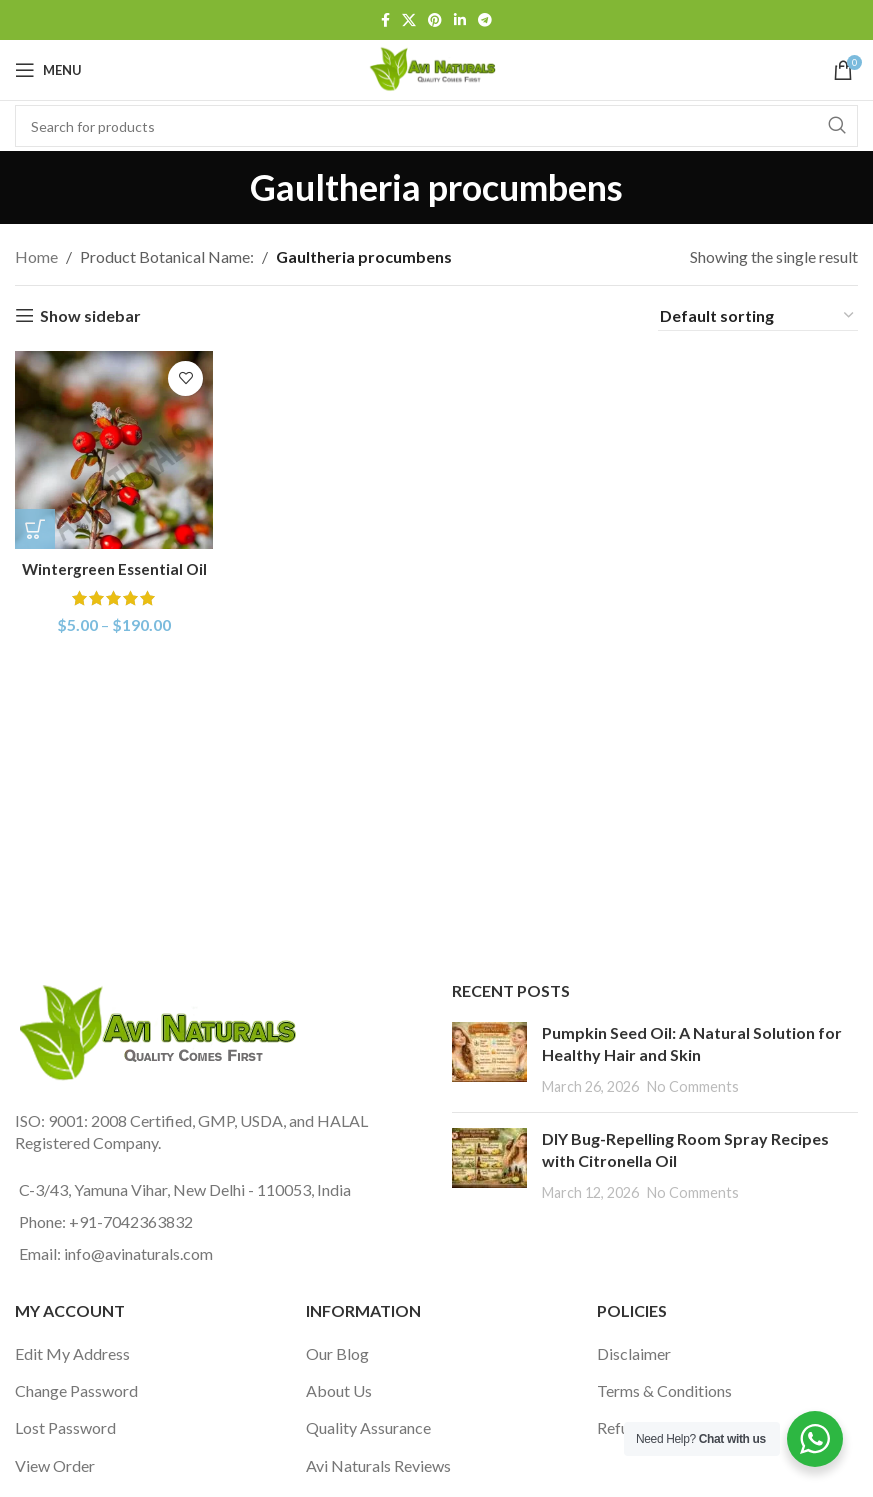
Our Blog (337, 1353)
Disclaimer (634, 1353)
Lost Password (65, 1427)
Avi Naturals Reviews (378, 1465)
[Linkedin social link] (460, 20)
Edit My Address (72, 1353)
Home (36, 256)
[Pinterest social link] (435, 20)
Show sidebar (90, 315)
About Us (339, 1390)
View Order (55, 1465)
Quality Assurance (368, 1427)
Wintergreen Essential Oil (112, 566)
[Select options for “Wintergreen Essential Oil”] (35, 527)
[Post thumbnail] (489, 1059)
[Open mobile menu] (48, 70)
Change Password (76, 1390)
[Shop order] (758, 316)
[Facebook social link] (385, 20)
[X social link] (409, 20)
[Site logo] (436, 67)
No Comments (693, 1086)
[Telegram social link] (485, 20)
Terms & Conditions (664, 1390)
